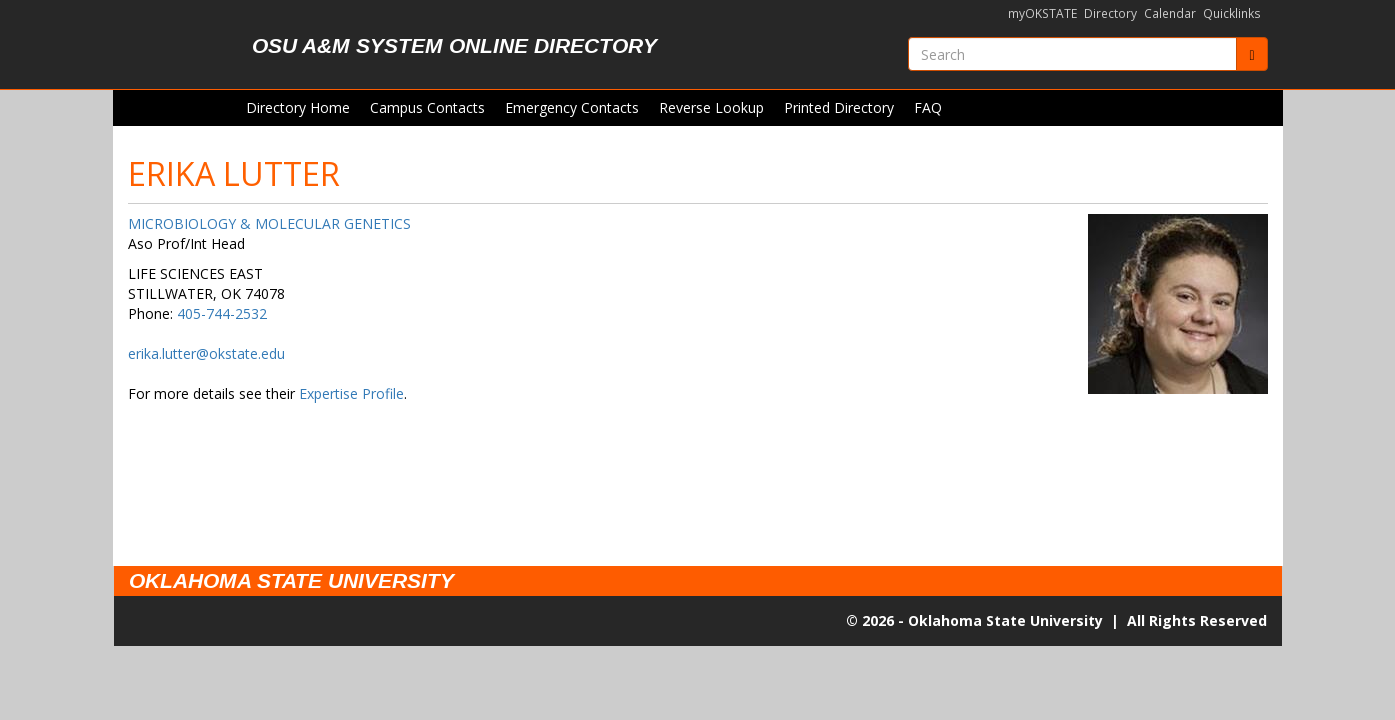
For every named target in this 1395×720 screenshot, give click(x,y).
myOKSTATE (1042, 13)
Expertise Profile (351, 393)
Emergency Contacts (572, 107)
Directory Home (298, 107)
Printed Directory (839, 107)
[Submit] (1251, 54)
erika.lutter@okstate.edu (206, 353)
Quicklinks (1232, 13)
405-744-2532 (222, 313)
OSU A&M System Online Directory (454, 45)
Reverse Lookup (711, 107)
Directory (1110, 13)
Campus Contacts (427, 107)
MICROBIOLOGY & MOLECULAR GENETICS (269, 223)
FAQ (928, 107)
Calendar (1170, 13)
